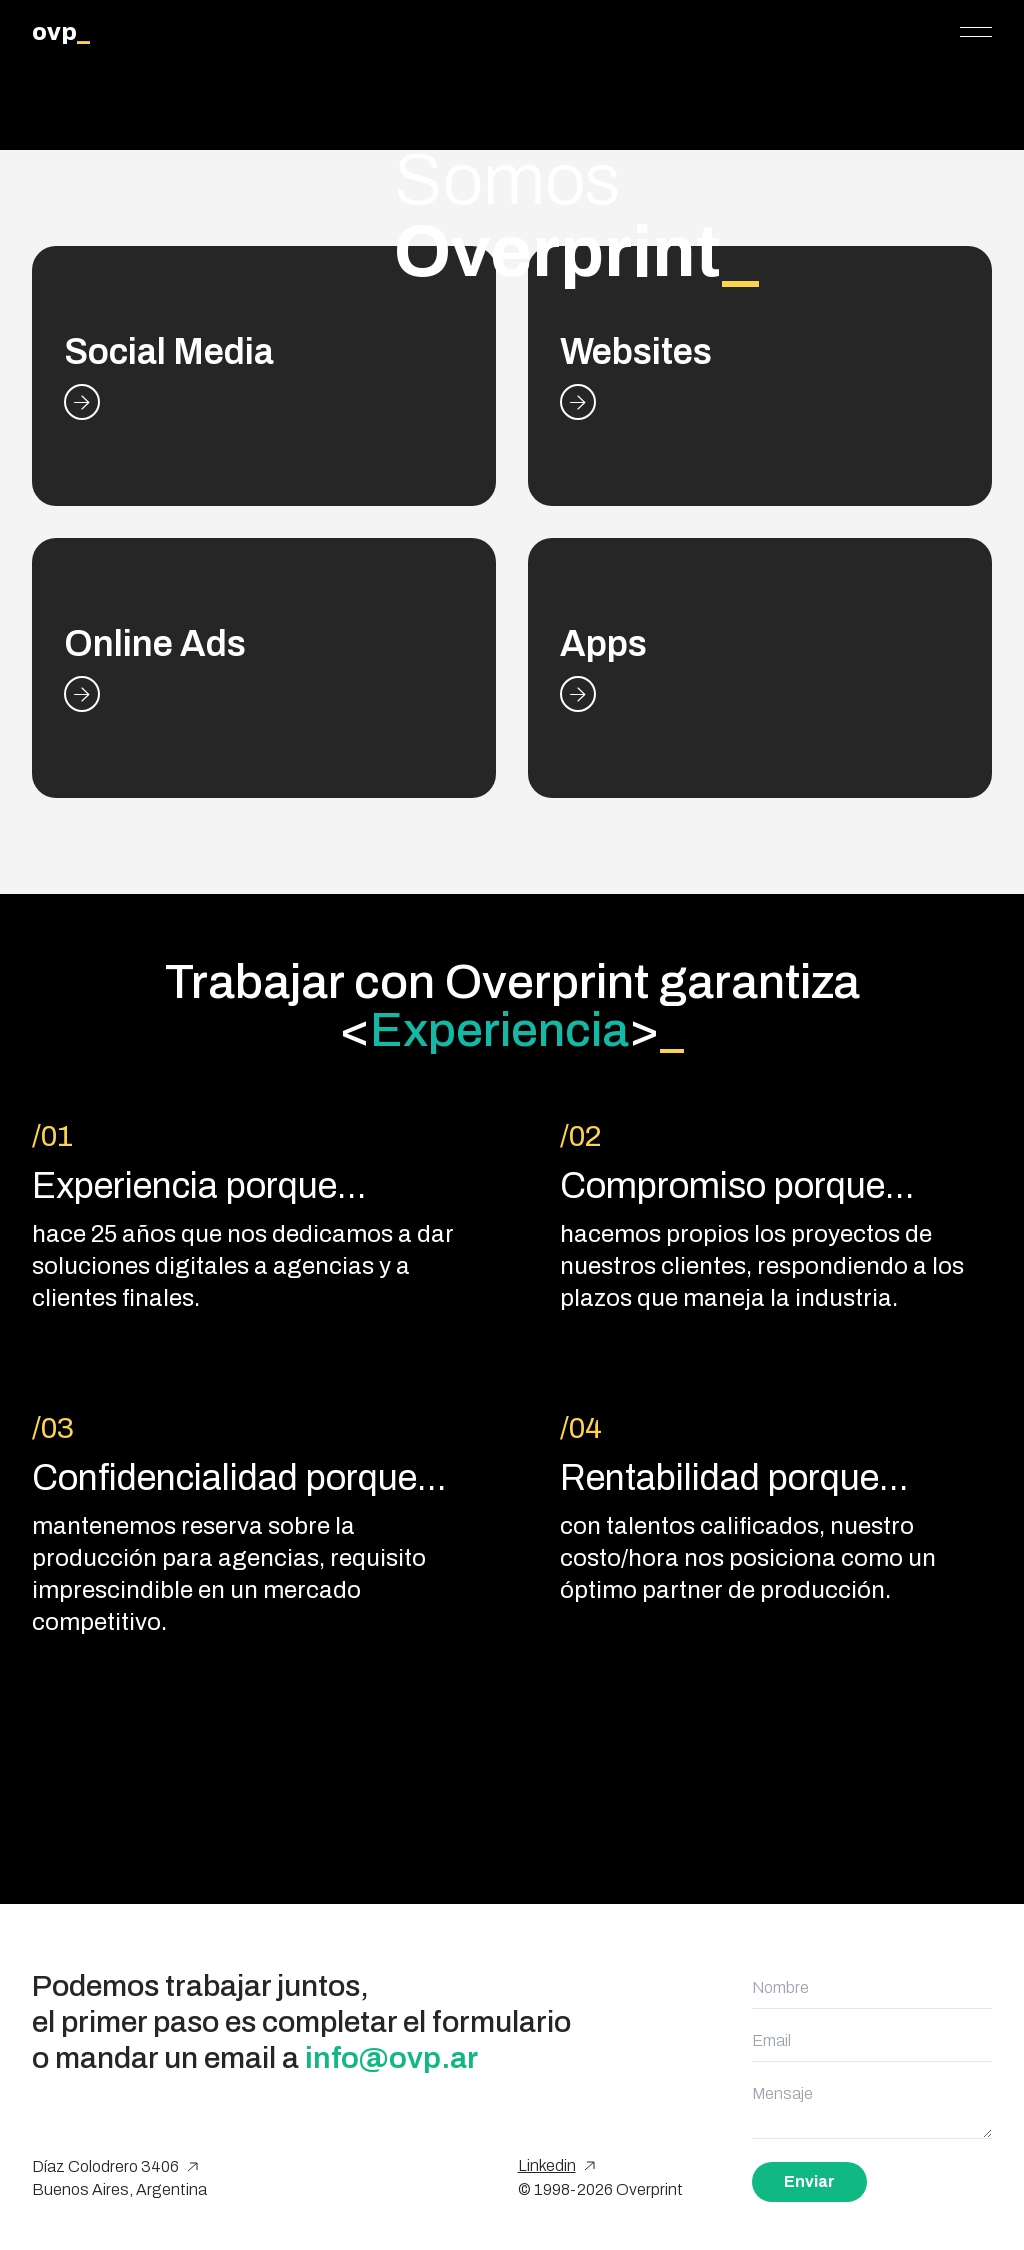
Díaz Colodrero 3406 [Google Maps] (115, 2166)
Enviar (809, 2181)
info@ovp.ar (391, 2058)
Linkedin (556, 2165)
